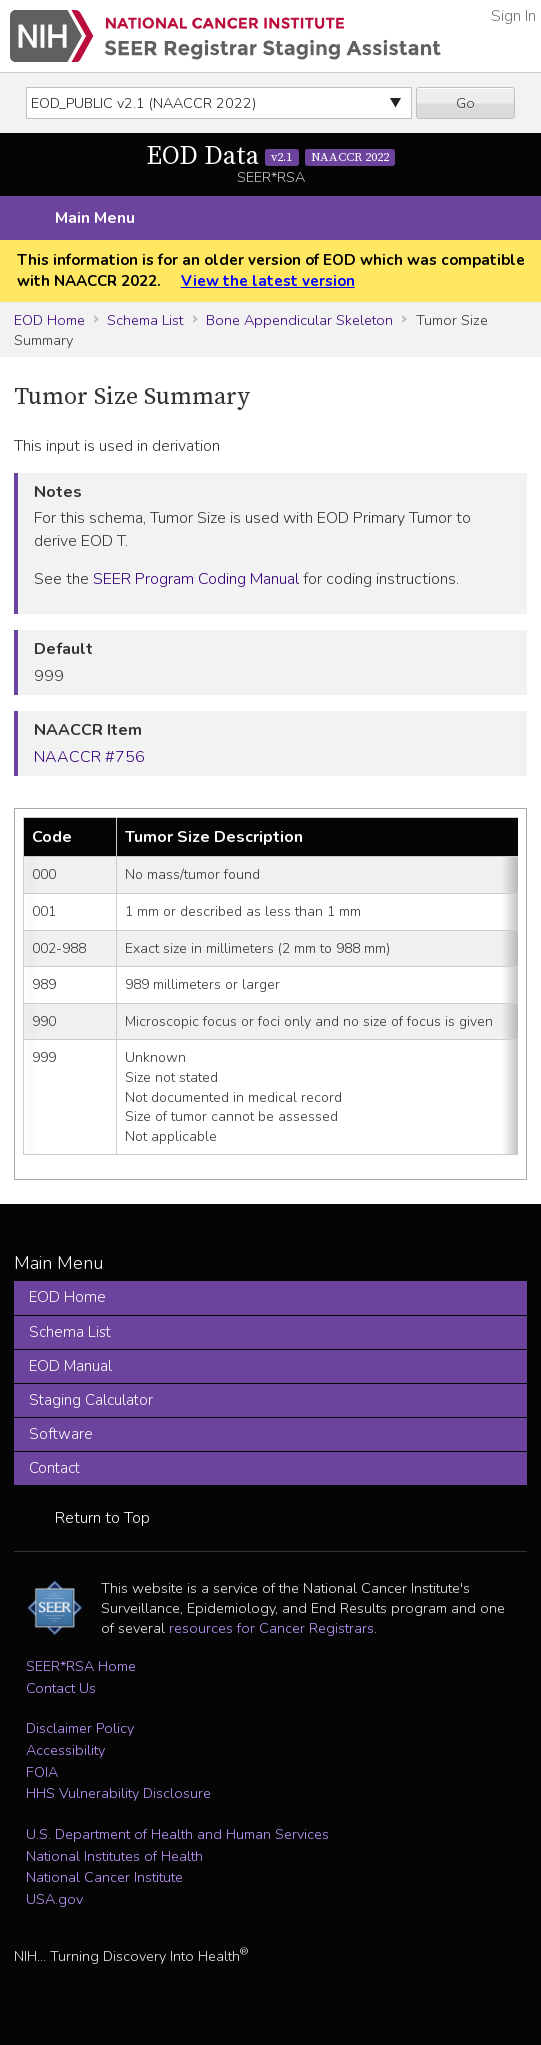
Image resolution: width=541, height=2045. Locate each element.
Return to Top (102, 1518)
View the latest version (268, 281)
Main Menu (95, 218)
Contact (54, 1468)
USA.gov (54, 1899)
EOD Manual (70, 1366)
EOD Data (271, 156)
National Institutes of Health (114, 1856)
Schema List (145, 320)
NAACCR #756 (89, 757)
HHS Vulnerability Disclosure (118, 1793)
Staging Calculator (91, 1400)
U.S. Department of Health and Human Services (177, 1834)
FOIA (42, 1772)
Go (465, 103)
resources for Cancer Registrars (271, 1628)
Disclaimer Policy (80, 1728)
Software (61, 1434)
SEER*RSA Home (81, 1666)
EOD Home (49, 320)
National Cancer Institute (104, 1877)
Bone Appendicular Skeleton (299, 320)
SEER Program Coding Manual (196, 579)
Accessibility (65, 1750)
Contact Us (61, 1688)
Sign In (513, 16)
